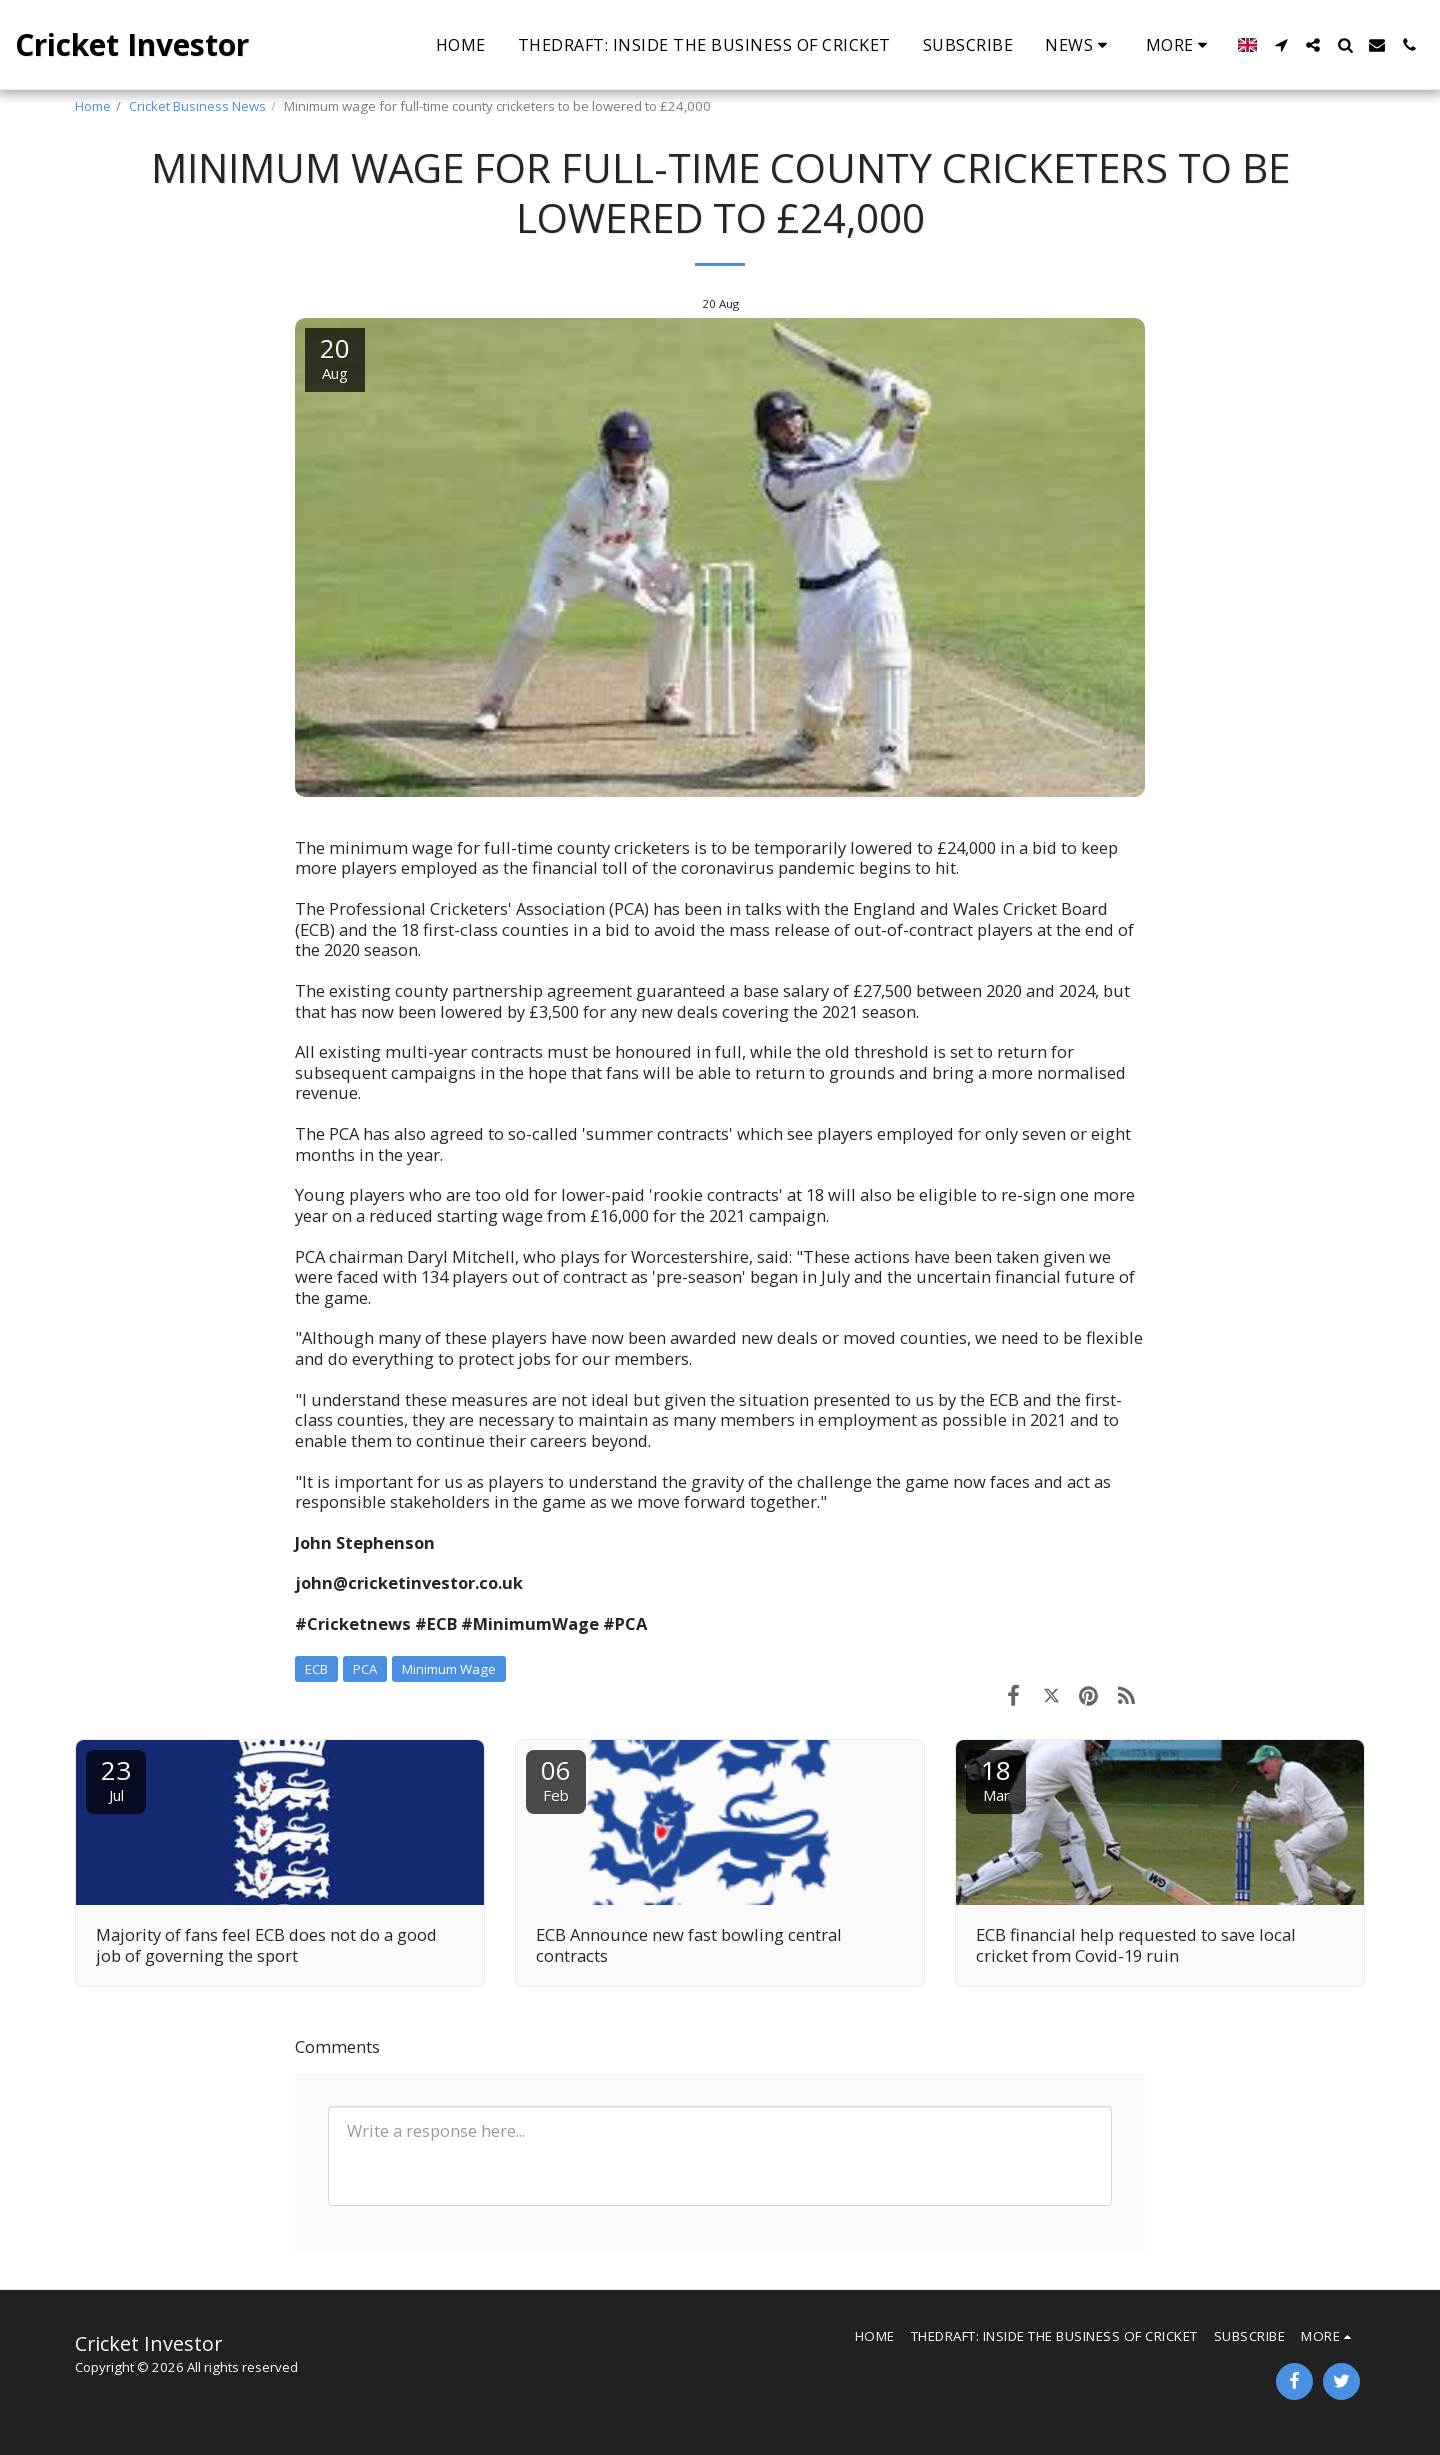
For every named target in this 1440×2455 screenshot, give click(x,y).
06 (556, 1778)
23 (116, 1778)
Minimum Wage (449, 1669)
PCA (365, 1669)
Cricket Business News (197, 106)
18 (996, 1778)
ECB (316, 1669)
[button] (1079, 45)
